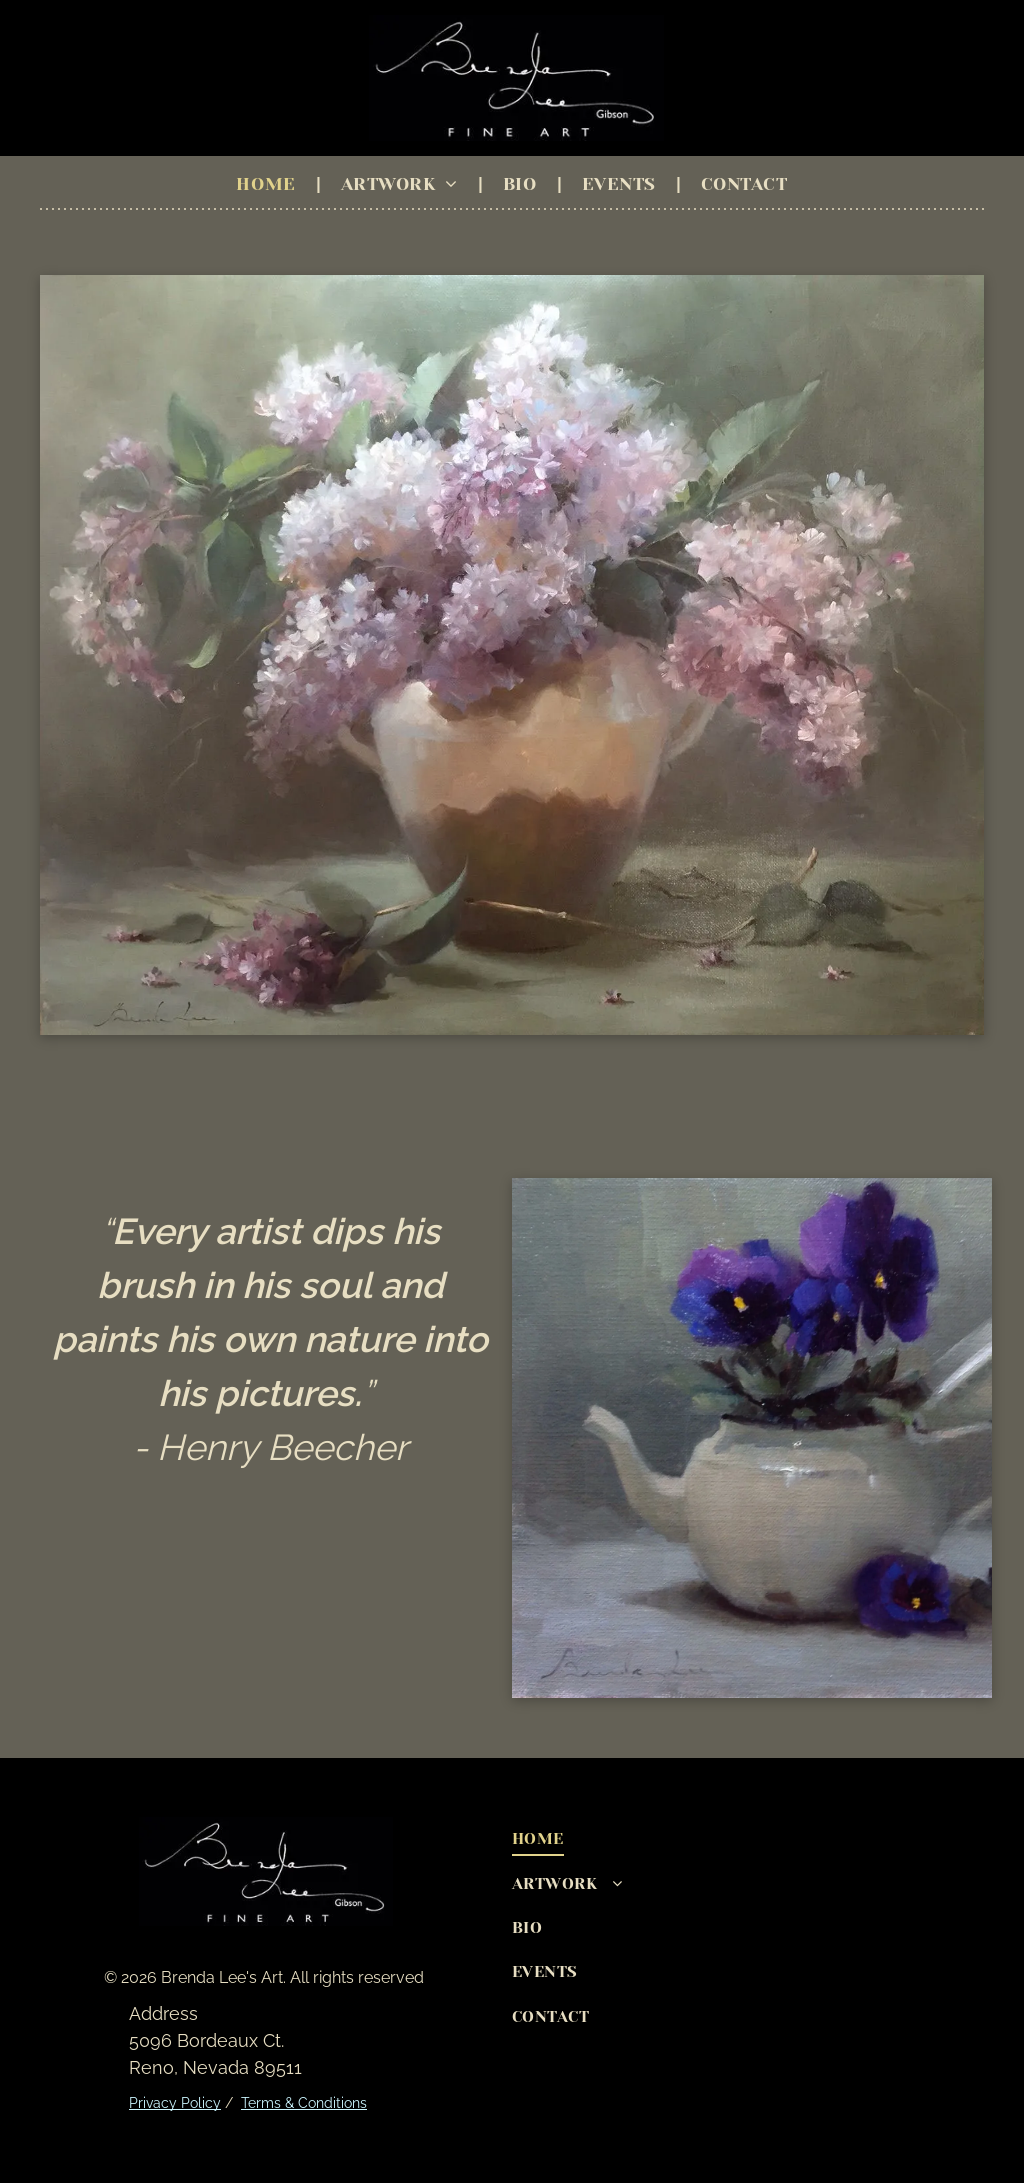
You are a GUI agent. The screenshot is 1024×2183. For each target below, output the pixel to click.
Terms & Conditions (304, 2103)
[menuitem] (268, 184)
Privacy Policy (175, 2103)
